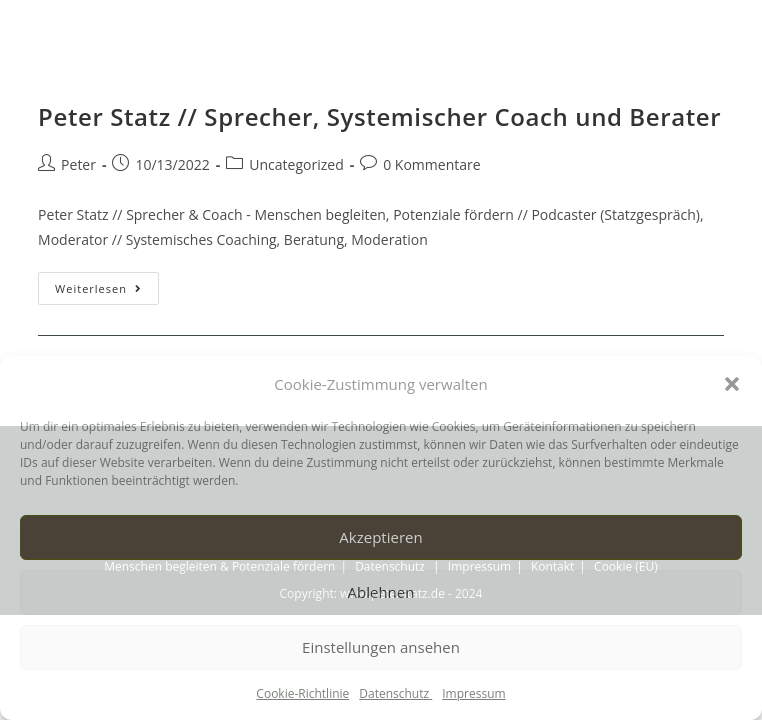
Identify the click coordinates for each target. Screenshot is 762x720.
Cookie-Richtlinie (302, 693)
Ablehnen (381, 592)
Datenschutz (395, 693)
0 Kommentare (431, 164)
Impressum (473, 693)
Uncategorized (296, 164)
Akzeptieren (380, 537)
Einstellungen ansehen (381, 647)
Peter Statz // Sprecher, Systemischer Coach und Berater (379, 116)
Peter (78, 164)
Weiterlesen (107, 284)
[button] (732, 384)
